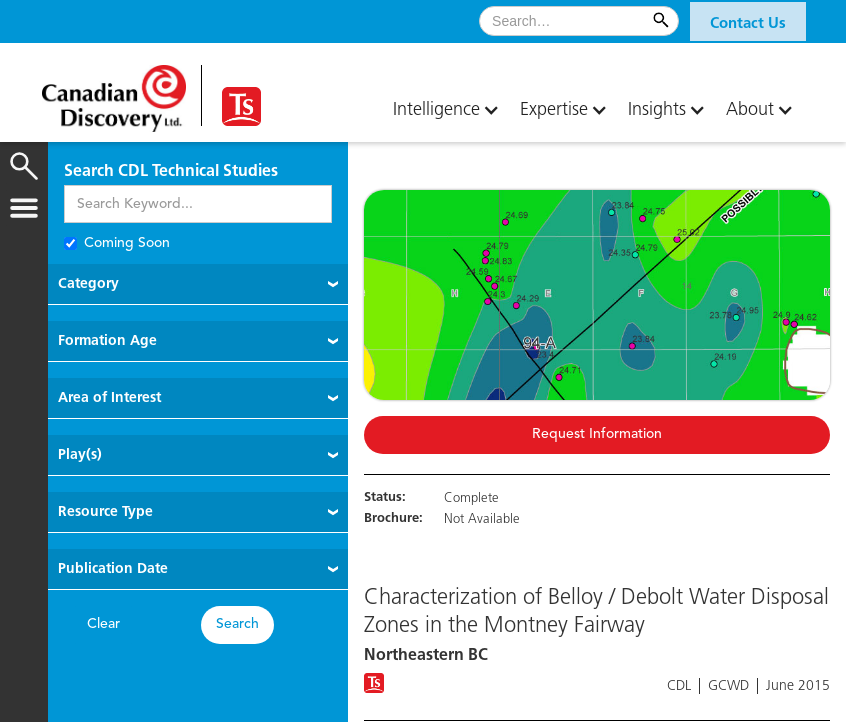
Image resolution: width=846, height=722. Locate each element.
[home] (121, 91)
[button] (748, 21)
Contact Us (748, 24)
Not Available (482, 519)
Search (237, 624)
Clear (103, 624)
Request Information (597, 434)
